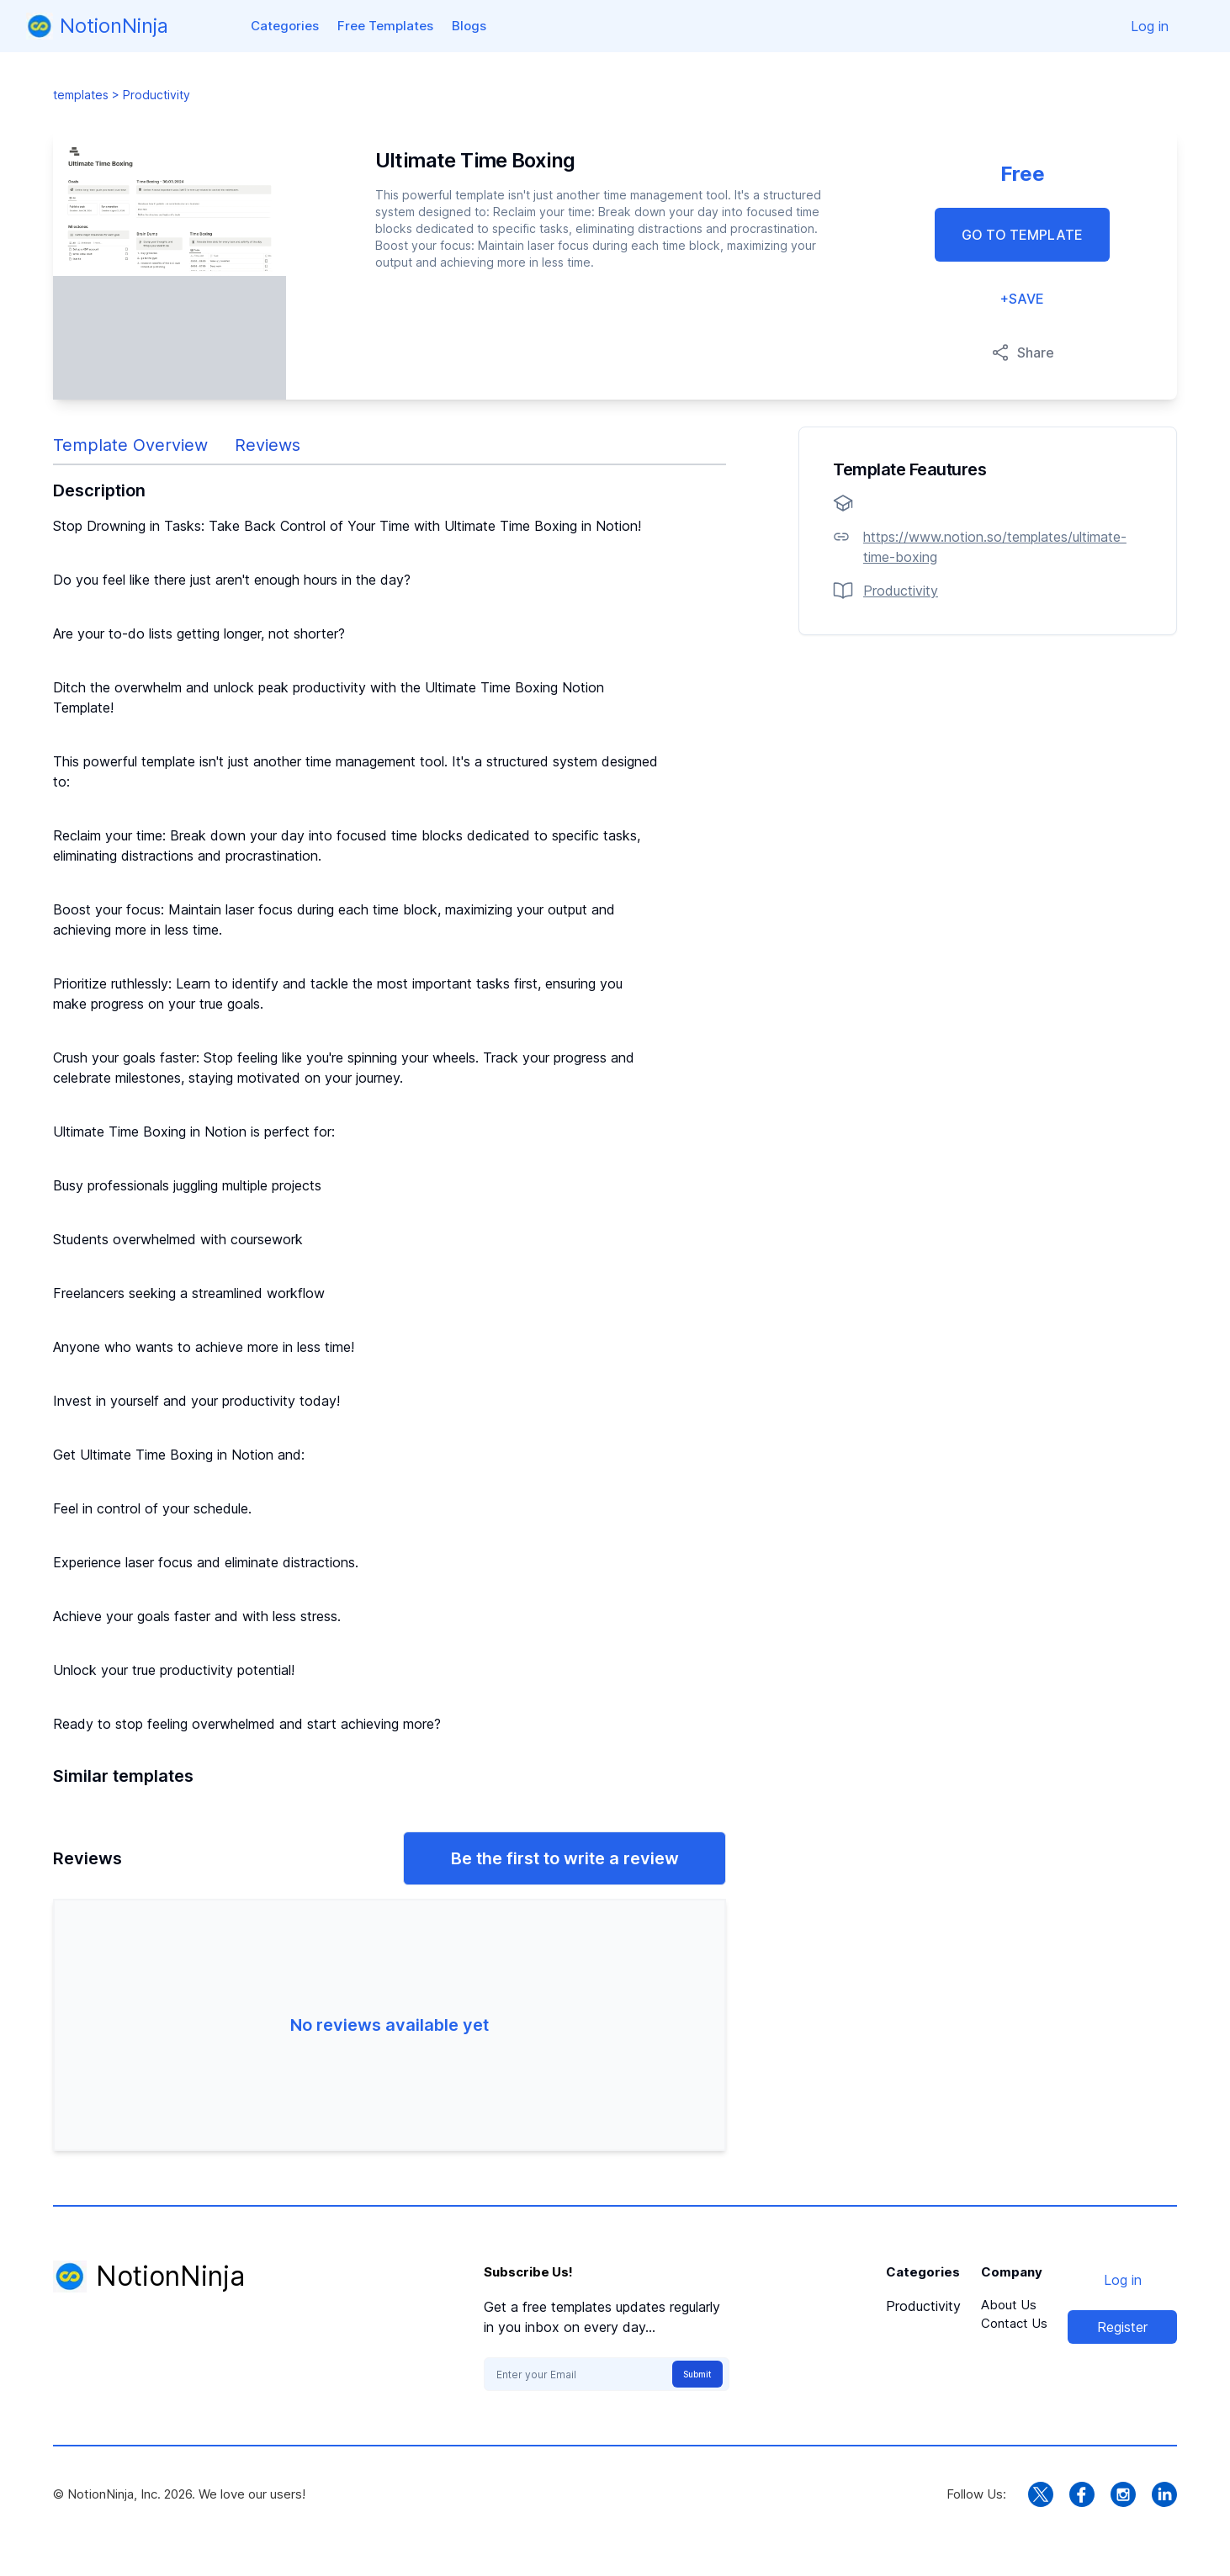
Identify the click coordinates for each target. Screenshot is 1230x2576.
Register (1122, 2327)
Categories (285, 26)
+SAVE (1022, 298)
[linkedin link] (1164, 2494)
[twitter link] (1040, 2494)
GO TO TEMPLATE (1022, 234)
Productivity (923, 2306)
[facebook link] (1082, 2494)
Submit (697, 2374)
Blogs (469, 26)
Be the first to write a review (565, 1858)
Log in (1150, 26)
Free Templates (385, 26)
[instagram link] (1123, 2494)
